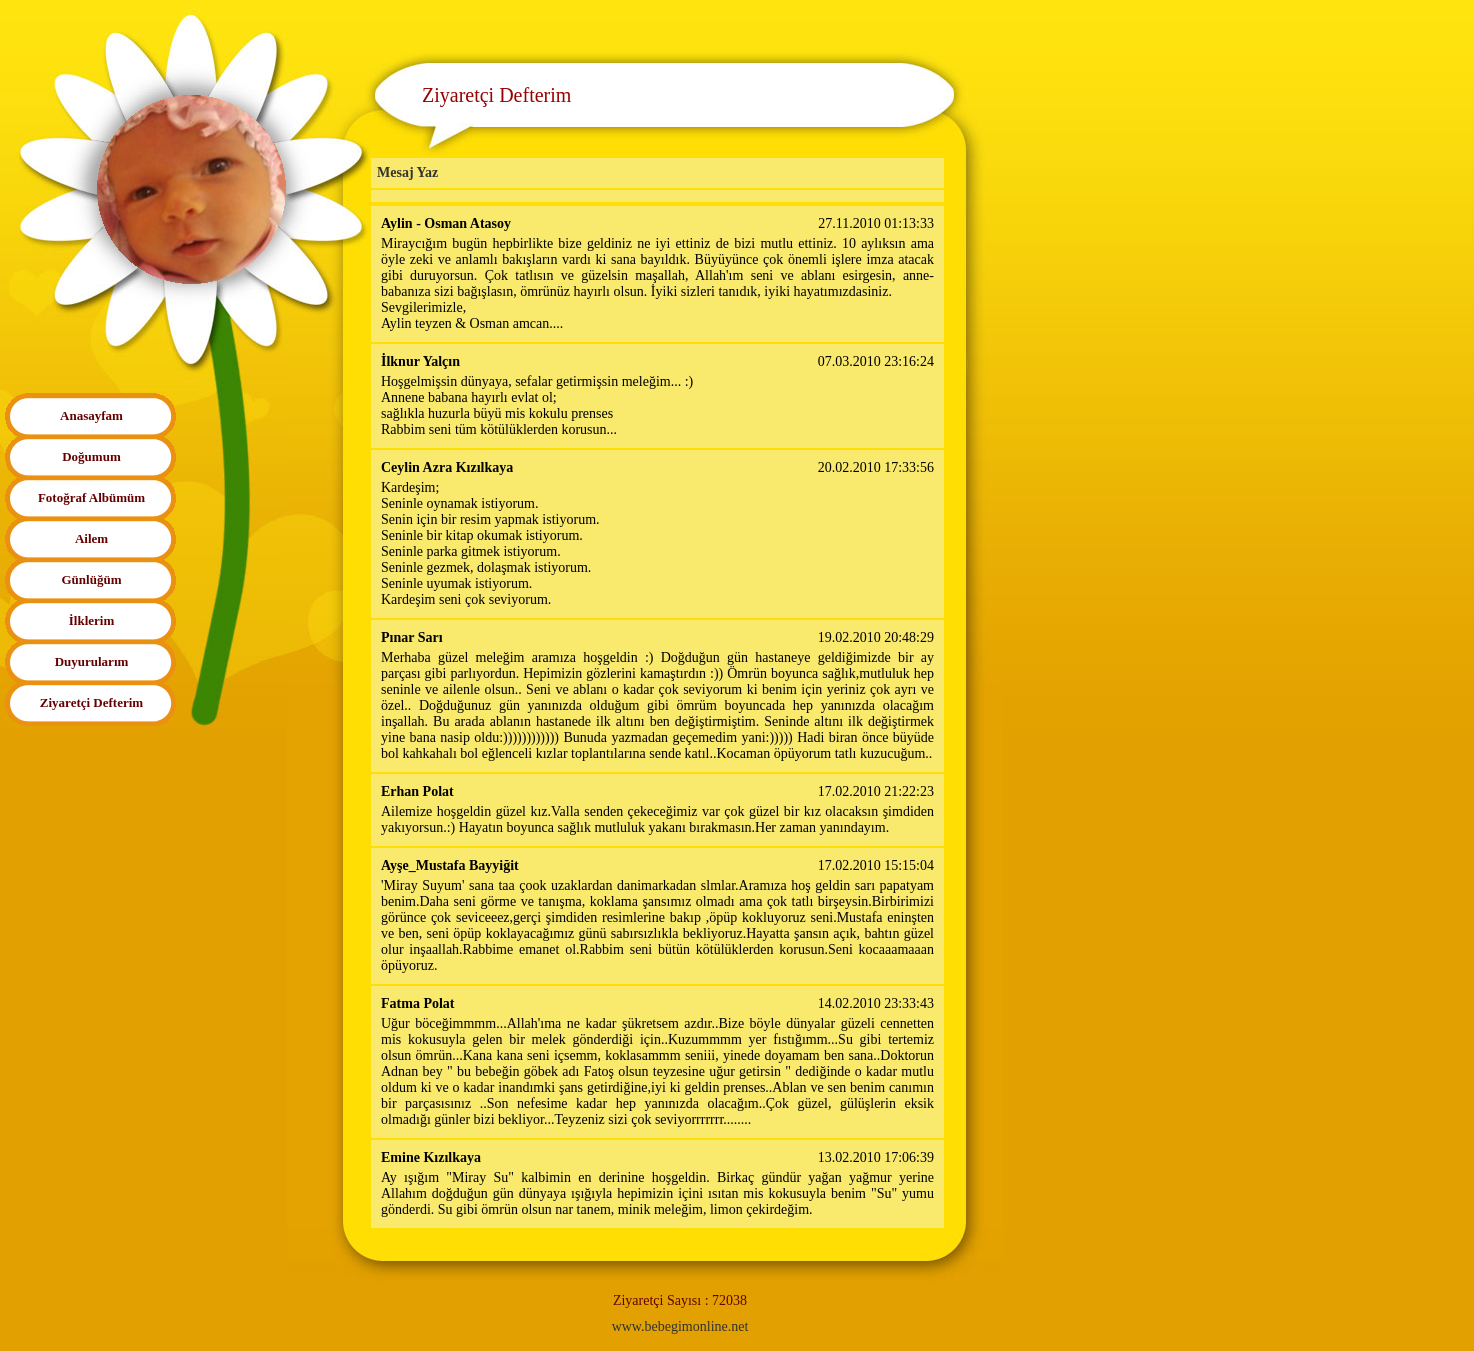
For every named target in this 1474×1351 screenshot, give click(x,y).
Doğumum (91, 456)
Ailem (91, 538)
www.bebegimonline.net (680, 1326)
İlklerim (92, 620)
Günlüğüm (92, 579)
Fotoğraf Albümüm (91, 497)
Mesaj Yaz (407, 172)
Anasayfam (91, 415)
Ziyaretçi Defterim (91, 702)
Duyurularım (92, 661)
